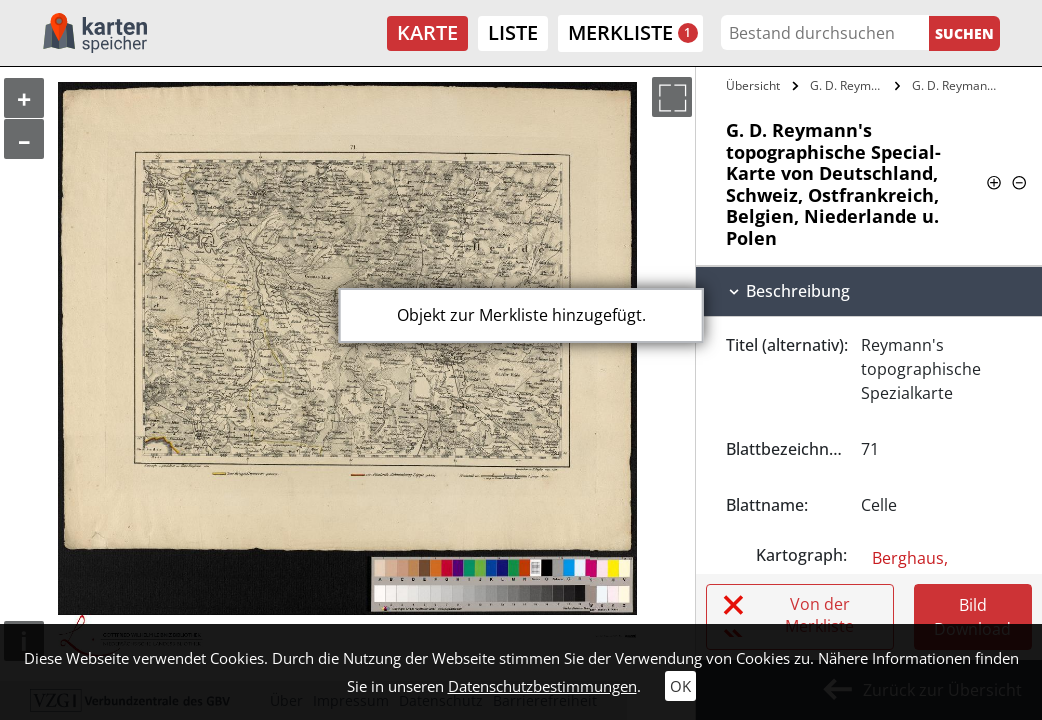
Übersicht (753, 85)
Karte (427, 32)
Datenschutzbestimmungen (542, 686)
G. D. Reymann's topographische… (850, 85)
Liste (513, 32)
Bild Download (972, 617)
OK (680, 686)
